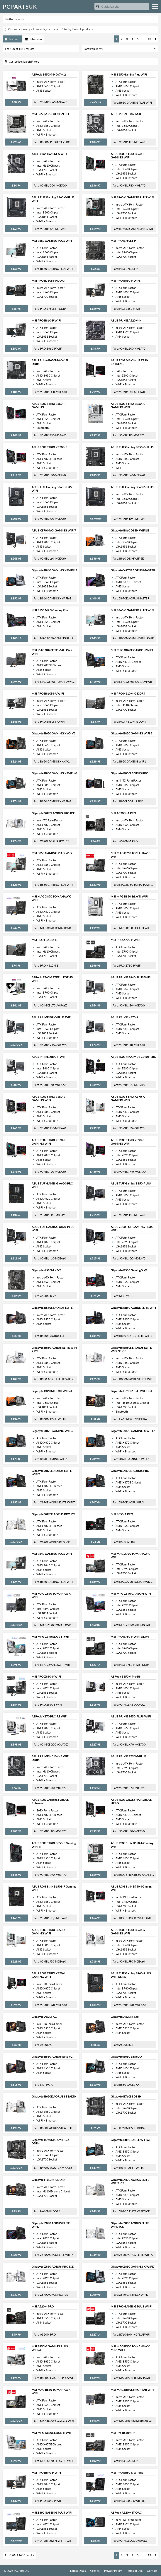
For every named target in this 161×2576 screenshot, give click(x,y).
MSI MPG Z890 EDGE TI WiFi (51, 1636)
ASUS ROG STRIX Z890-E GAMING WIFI (127, 1141)
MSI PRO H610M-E (44, 939)
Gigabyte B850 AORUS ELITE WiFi (133, 1307)
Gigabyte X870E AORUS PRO (130, 1470)
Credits (95, 2570)
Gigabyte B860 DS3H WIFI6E (130, 530)
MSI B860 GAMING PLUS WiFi (52, 240)
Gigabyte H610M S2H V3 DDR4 (131, 1391)
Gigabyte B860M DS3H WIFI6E (52, 1391)
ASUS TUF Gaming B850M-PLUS (132, 447)
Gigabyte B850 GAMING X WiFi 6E (54, 773)
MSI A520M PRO (43, 2306)
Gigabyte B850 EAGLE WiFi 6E (130, 2139)
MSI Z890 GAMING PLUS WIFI (52, 2512)
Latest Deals (78, 2570)
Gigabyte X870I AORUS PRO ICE (53, 813)
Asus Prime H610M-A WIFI (49, 153)
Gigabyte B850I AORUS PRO (129, 773)
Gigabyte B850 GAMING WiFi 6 (131, 733)
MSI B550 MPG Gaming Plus (50, 610)
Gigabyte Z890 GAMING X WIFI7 (133, 2266)
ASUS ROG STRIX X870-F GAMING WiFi (48, 1141)
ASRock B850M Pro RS (126, 1676)
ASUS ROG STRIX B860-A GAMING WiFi (128, 405)
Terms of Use (134, 2570)
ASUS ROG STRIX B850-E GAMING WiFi (48, 1098)
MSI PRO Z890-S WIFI (46, 1676)
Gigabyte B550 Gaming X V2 (129, 1270)
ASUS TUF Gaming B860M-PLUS (132, 487)
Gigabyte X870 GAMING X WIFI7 (133, 1431)
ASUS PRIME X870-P (124, 1017)
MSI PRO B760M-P (123, 240)
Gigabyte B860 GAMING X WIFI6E (54, 570)
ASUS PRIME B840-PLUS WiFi (130, 977)
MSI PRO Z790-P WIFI (125, 939)
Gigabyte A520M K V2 (46, 1270)
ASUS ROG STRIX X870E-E (49, 447)
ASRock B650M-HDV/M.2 (49, 74)
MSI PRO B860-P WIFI (46, 320)
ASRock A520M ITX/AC (126, 2512)
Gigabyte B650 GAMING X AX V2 (53, 733)
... (143, 39)
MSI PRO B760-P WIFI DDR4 (130, 1636)
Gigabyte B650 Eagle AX (126, 2056)
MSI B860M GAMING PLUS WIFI (132, 610)
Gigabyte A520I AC (44, 2016)
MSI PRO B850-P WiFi (125, 280)
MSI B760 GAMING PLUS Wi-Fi (131, 2306)
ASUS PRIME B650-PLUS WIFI (131, 1716)
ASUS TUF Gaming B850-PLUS (131, 1183)
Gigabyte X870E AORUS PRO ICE (53, 1514)
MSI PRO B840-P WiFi (46, 2472)
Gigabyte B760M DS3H (126, 2096)
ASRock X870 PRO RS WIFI (49, 1716)
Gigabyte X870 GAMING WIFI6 (52, 1431)
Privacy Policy (113, 2570)
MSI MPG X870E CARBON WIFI (132, 650)
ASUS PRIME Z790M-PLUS (128, 1756)
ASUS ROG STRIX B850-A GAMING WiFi (48, 1931)
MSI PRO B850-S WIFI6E (127, 2472)
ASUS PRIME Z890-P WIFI (49, 1056)
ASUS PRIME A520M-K (126, 320)
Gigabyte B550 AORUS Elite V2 (52, 2056)
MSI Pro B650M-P (123, 2432)
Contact (152, 2570)
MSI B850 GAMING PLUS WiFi (52, 853)
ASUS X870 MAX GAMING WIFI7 (54, 530)
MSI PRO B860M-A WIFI (48, 693)
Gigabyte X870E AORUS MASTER (133, 570)
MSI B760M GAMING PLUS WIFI (132, 197)
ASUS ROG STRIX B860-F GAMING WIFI (127, 155)
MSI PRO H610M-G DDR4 (128, 693)
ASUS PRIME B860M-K (126, 114)
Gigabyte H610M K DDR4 (48, 2179)
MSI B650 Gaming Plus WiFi (129, 74)
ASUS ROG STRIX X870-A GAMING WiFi (128, 1098)
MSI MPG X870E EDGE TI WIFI (52, 2432)
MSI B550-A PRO (122, 1514)
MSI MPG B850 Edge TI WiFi (129, 896)
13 (149, 39)
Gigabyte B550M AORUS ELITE (52, 1307)
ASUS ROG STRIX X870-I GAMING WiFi (48, 1974)
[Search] (97, 6)
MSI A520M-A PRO (123, 813)
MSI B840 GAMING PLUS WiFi (52, 1553)
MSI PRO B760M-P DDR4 (48, 280)
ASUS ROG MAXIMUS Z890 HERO (133, 1056)
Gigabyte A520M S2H (125, 2016)
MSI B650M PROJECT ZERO (50, 114)
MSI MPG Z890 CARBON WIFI (131, 1593)
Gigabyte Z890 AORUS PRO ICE (53, 2266)
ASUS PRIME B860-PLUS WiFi (51, 1017)
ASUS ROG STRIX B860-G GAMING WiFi (128, 1931)
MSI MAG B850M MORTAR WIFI (132, 2389)
